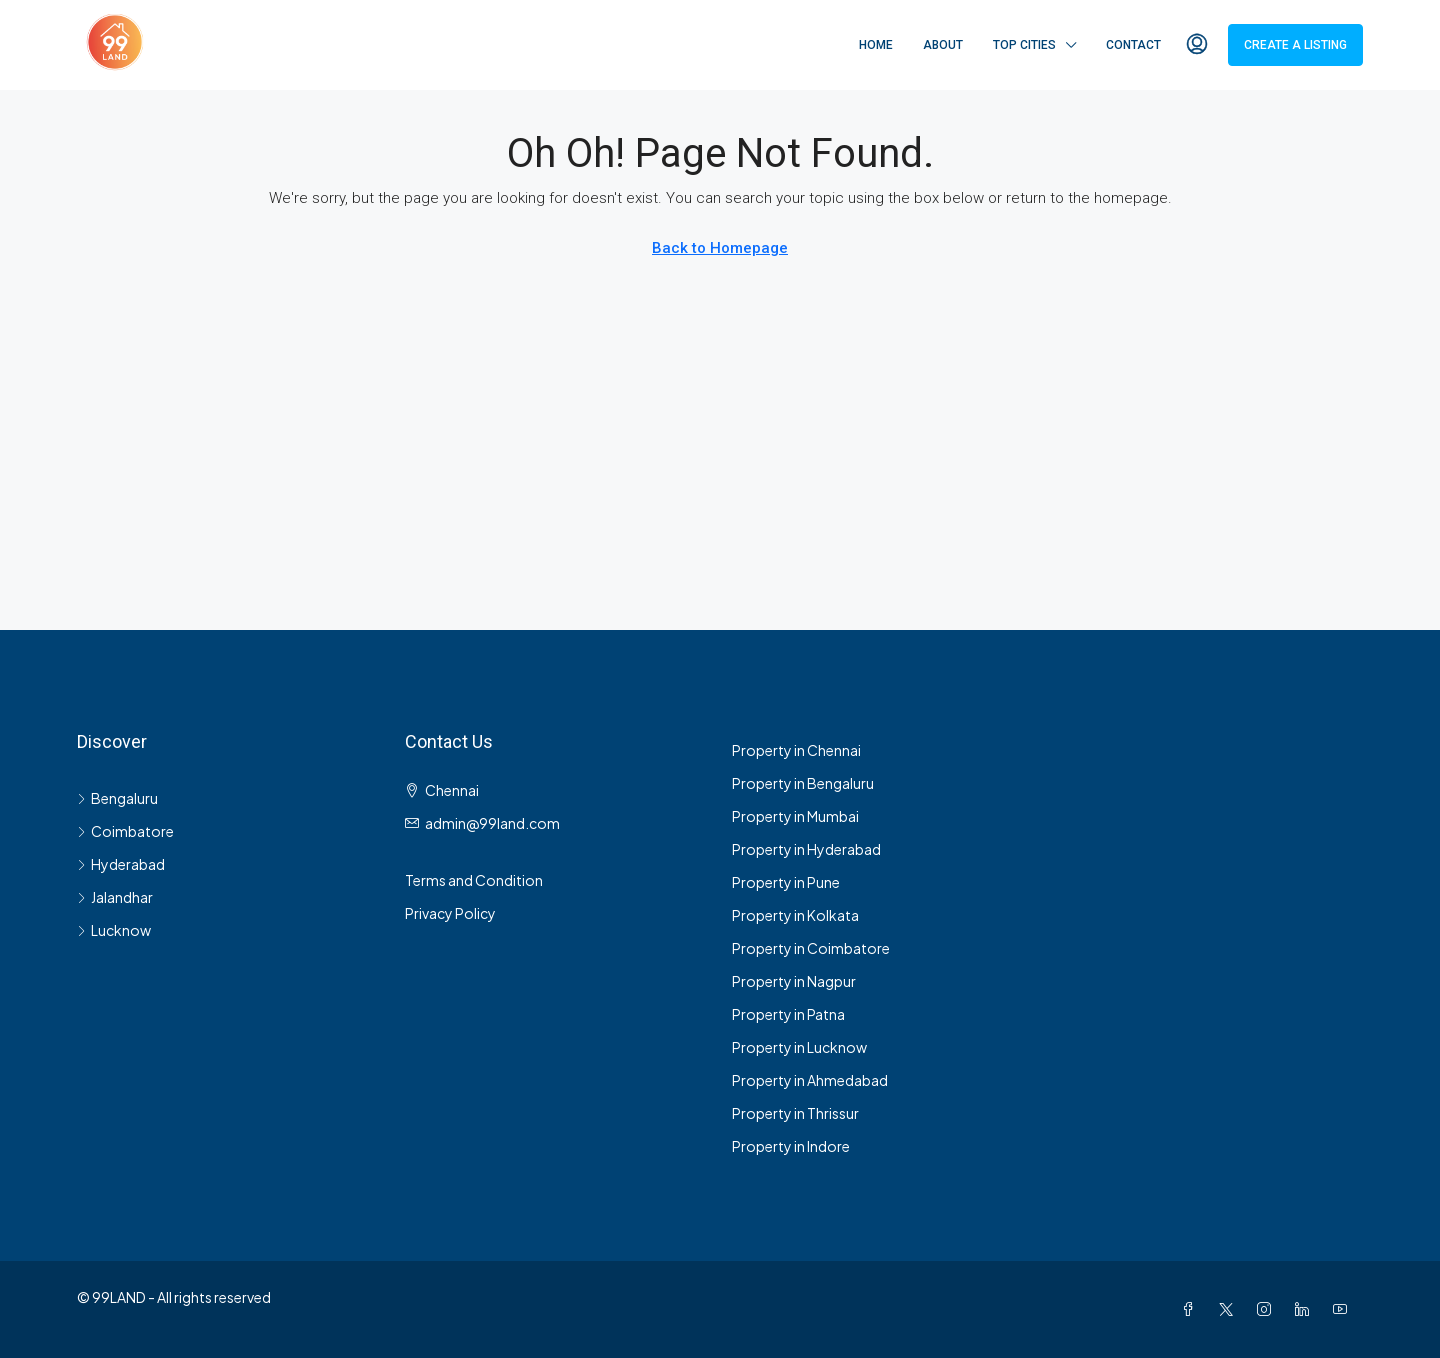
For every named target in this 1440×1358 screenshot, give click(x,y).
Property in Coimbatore (811, 948)
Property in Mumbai (795, 816)
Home (876, 45)
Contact (1133, 45)
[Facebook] (1192, 1309)
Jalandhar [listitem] (115, 897)
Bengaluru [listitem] (117, 798)
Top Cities (1024, 45)
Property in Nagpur (794, 981)
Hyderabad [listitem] (121, 864)
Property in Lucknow (799, 1047)
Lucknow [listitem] (114, 930)
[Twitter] (1230, 1309)
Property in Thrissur (795, 1113)
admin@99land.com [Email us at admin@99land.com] (492, 823)
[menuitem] (1197, 45)
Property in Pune (786, 882)
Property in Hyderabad (806, 849)
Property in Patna (788, 1014)
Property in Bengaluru (803, 783)
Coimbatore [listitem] (125, 831)
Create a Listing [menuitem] (1295, 45)
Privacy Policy (450, 913)
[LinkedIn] (1306, 1309)
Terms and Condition (474, 880)
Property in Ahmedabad (810, 1080)
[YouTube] (1344, 1309)
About (943, 45)
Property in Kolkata (795, 915)
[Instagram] (1268, 1309)
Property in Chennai (796, 750)
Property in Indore (791, 1146)
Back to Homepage (720, 248)
